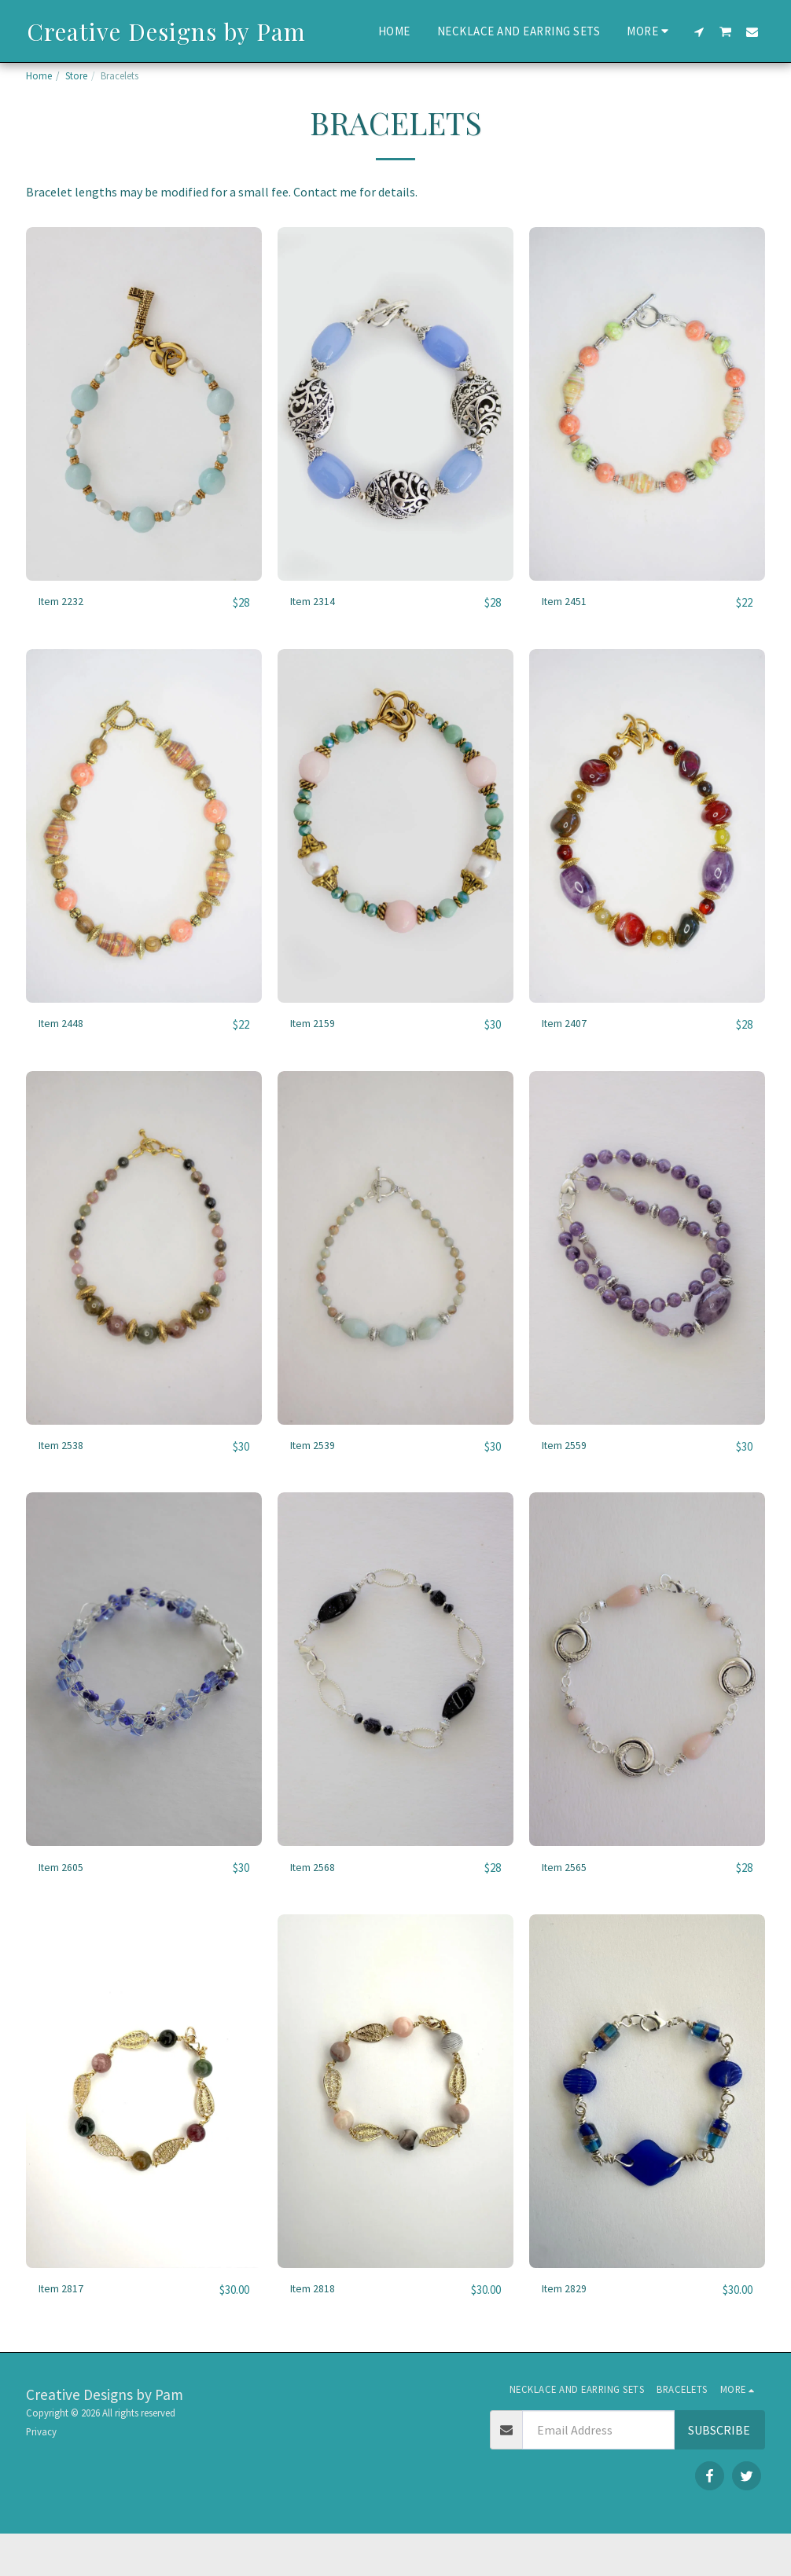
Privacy (41, 2474)
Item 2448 (66, 1063)
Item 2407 (569, 1063)
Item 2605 (66, 1909)
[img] (144, 441)
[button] (699, 31)
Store (76, 75)
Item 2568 (317, 1909)
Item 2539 (317, 1486)
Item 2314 (317, 640)
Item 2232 (66, 640)
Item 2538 (66, 1486)
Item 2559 (569, 1486)
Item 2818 (317, 2331)
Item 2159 (317, 1063)
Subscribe (719, 2472)
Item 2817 (66, 2331)
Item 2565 (569, 1909)
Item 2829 (569, 2331)
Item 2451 (569, 640)
